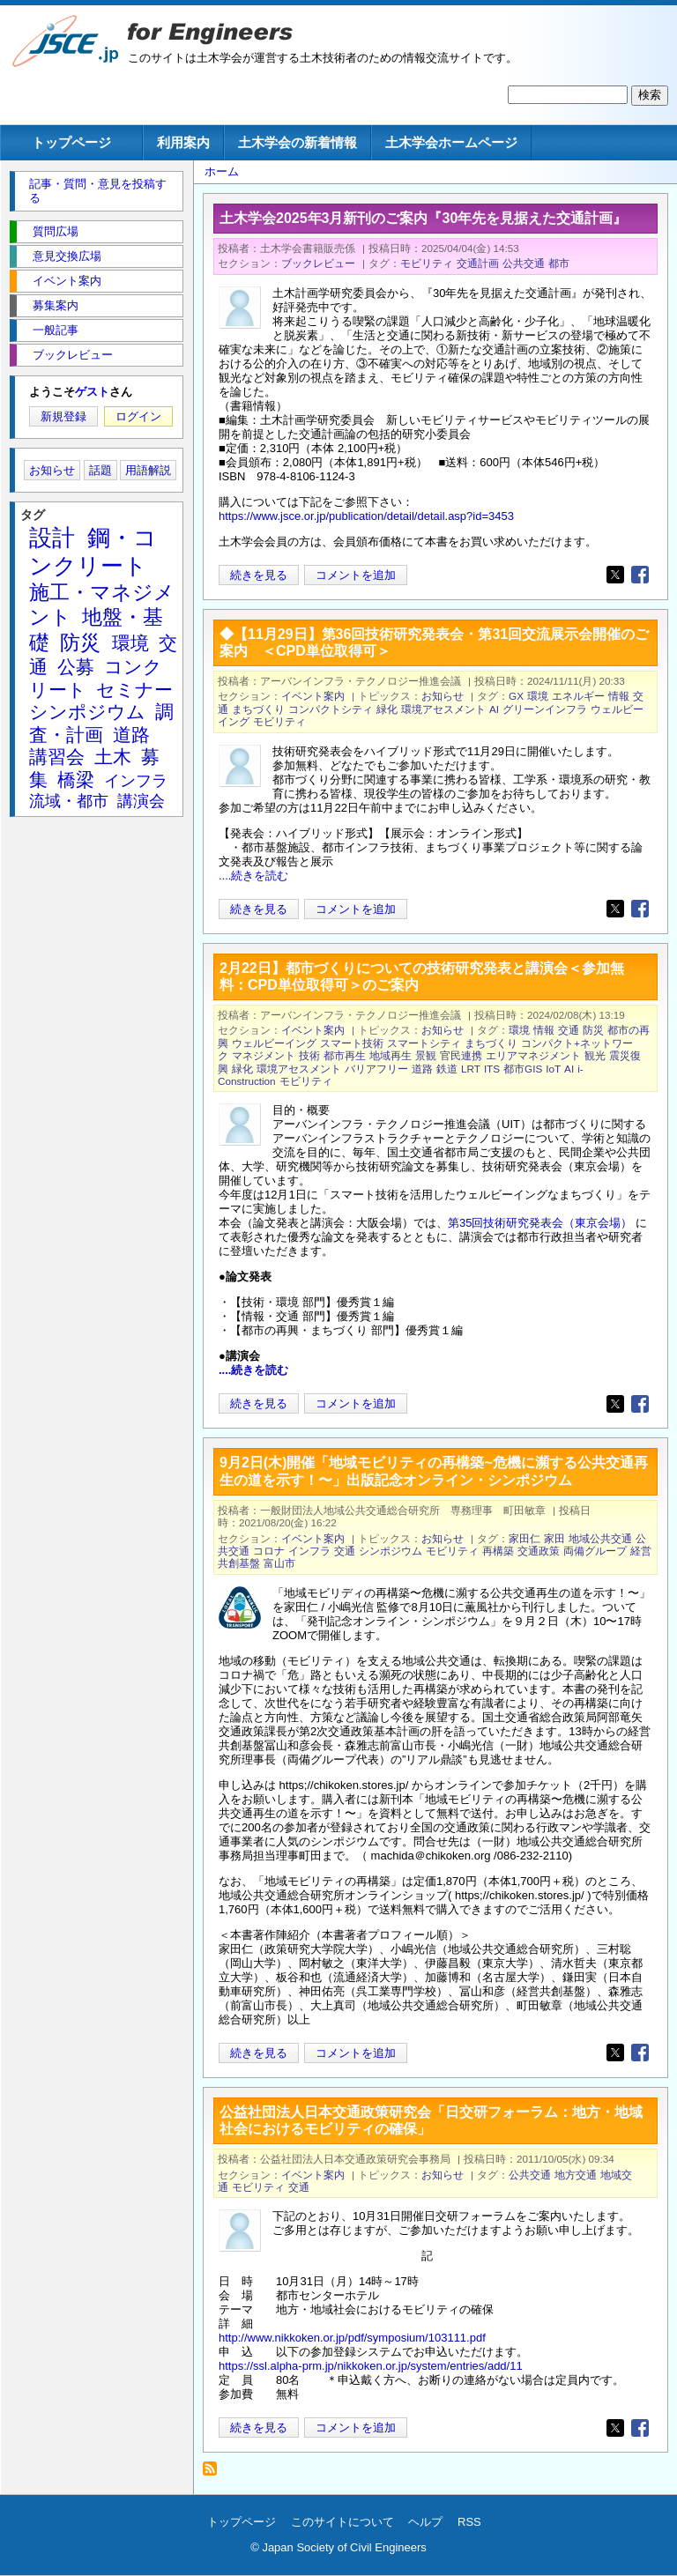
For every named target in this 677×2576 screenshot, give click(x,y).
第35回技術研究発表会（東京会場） (542, 1222)
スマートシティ (424, 1043)
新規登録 (63, 416)
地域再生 (390, 1055)
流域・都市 (68, 801)
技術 (309, 1055)
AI (494, 709)
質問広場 (55, 231)
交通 (568, 1030)
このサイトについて (342, 2521)
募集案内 (55, 305)
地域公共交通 (600, 1538)
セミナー (134, 689)
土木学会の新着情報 (297, 142)
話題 (100, 470)
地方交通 (575, 2174)
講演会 (141, 801)
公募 (75, 667)
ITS (492, 1068)
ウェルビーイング (274, 1043)
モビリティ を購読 (215, 2473)
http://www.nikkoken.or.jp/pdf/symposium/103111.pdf (352, 2337)
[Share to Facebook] (640, 574)
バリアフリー (376, 1068)
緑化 (387, 709)
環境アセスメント (443, 709)
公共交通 (523, 263)
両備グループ (595, 1550)
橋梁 (75, 779)
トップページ (71, 142)
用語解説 (148, 470)
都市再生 (345, 1055)
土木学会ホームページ (451, 142)
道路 (422, 1068)
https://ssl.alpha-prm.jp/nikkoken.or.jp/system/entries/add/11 (371, 2365)
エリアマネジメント (533, 1055)
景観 (425, 1055)
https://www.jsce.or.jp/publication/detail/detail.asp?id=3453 (366, 516)
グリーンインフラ (544, 709)
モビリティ (426, 263)
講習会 (57, 756)
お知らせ (442, 696)
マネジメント (263, 1055)
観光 (595, 1055)
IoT (553, 1068)
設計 (52, 537)
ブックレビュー (318, 263)
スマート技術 (351, 1043)
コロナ (269, 1550)
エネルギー (578, 696)
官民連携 (461, 1055)
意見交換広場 (67, 256)
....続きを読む (253, 875)
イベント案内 (313, 696)
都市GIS (522, 1068)
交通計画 (478, 263)
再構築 (498, 1550)
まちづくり (258, 709)
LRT (470, 1068)
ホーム (222, 171)
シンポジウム (390, 1550)
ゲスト (92, 391)
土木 (112, 756)
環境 (537, 696)
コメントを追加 (356, 575)
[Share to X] (615, 574)
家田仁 (524, 1538)
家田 (554, 1538)
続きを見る (258, 575)
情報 (618, 696)
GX (516, 696)
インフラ (309, 1550)
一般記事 (55, 330)
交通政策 (538, 1550)
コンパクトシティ (330, 709)
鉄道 (447, 1068)
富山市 (279, 1563)
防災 (593, 1030)
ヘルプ (425, 2521)
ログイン (138, 416)
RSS (469, 2521)
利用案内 (183, 142)
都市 (558, 263)
